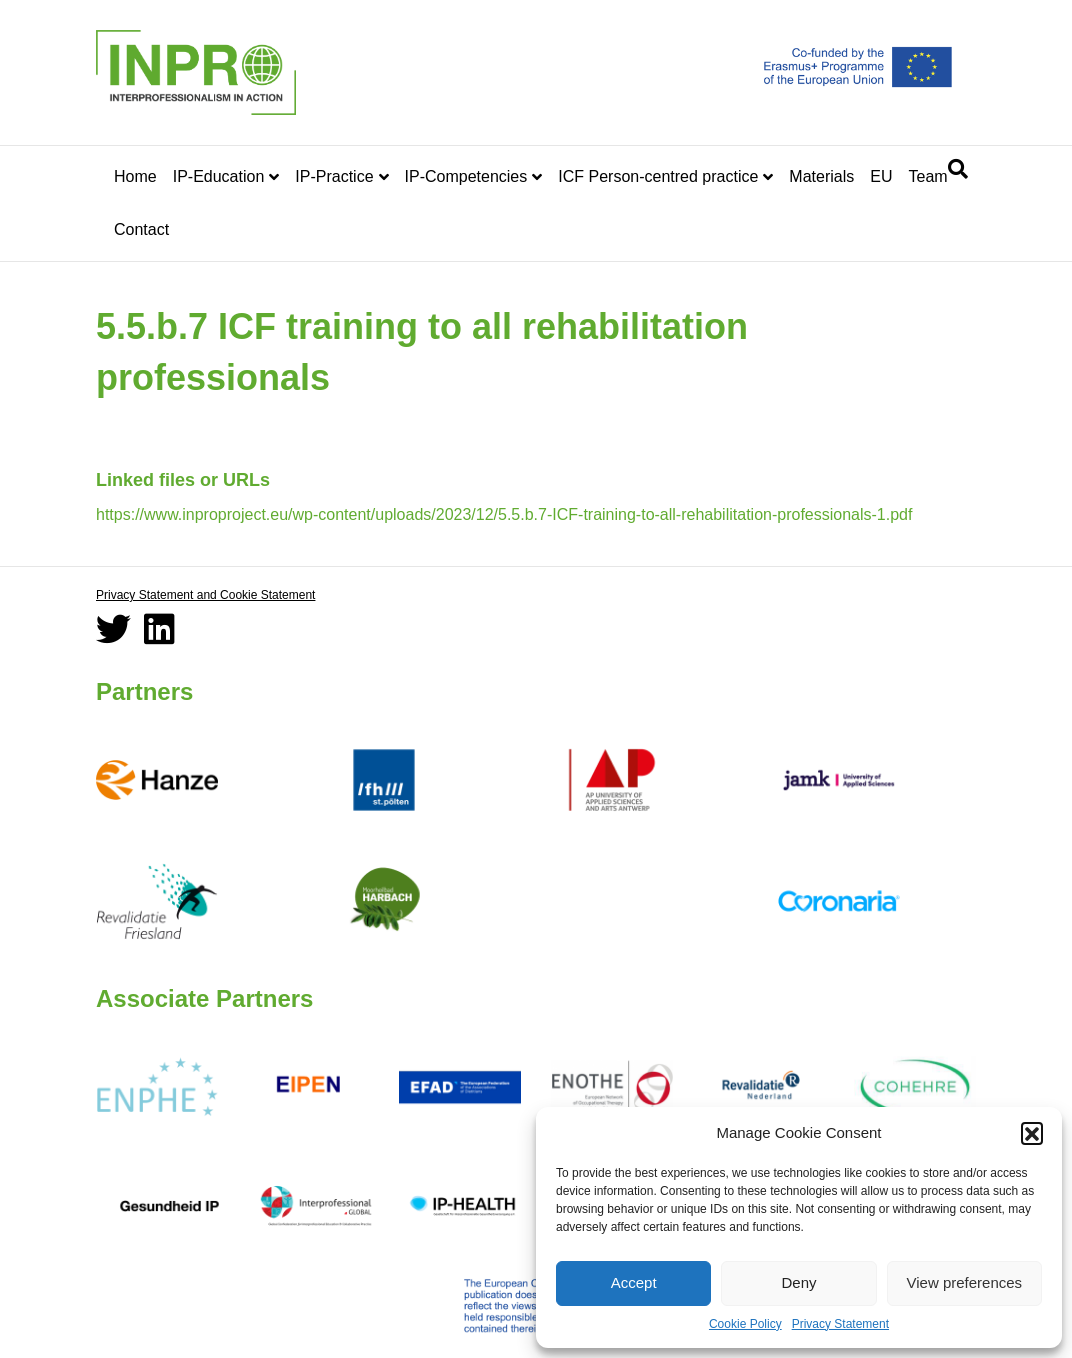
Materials (821, 176)
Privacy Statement (840, 1324)
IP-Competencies (466, 176)
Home (135, 176)
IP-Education (219, 176)
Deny (798, 1282)
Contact (141, 229)
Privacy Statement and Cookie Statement (205, 595)
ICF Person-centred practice (658, 176)
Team (927, 176)
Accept (634, 1282)
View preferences (965, 1282)
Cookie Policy (745, 1324)
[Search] (958, 169)
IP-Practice (334, 176)
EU (881, 176)
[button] (1032, 1133)
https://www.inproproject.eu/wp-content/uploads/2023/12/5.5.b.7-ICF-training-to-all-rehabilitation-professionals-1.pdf (504, 514)
